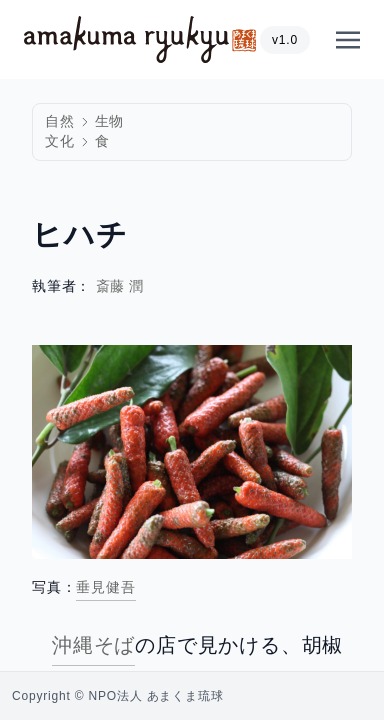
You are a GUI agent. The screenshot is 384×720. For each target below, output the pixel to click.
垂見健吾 (105, 587)
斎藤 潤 (120, 286)
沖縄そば (93, 645)
